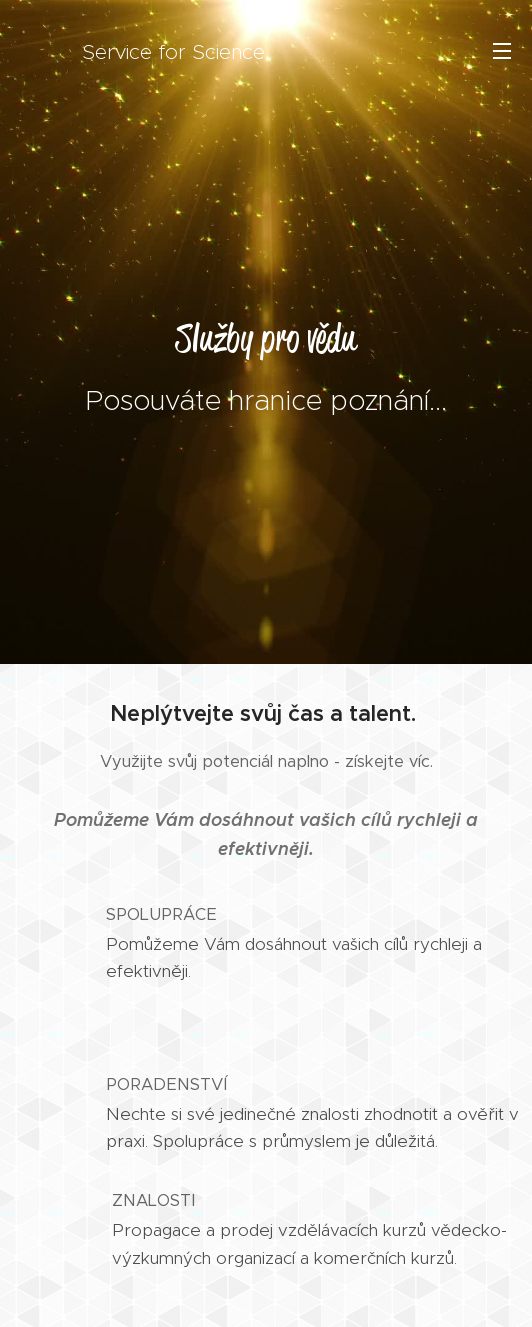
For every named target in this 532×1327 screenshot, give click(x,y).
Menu (502, 51)
